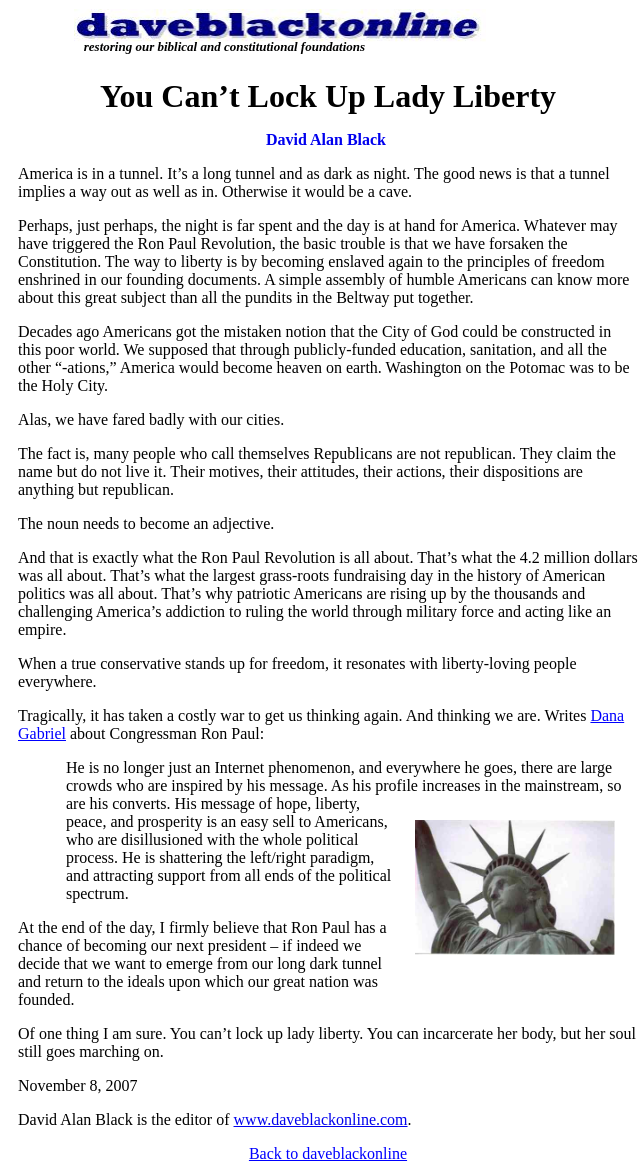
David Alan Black (326, 139)
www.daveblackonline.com (321, 1119)
